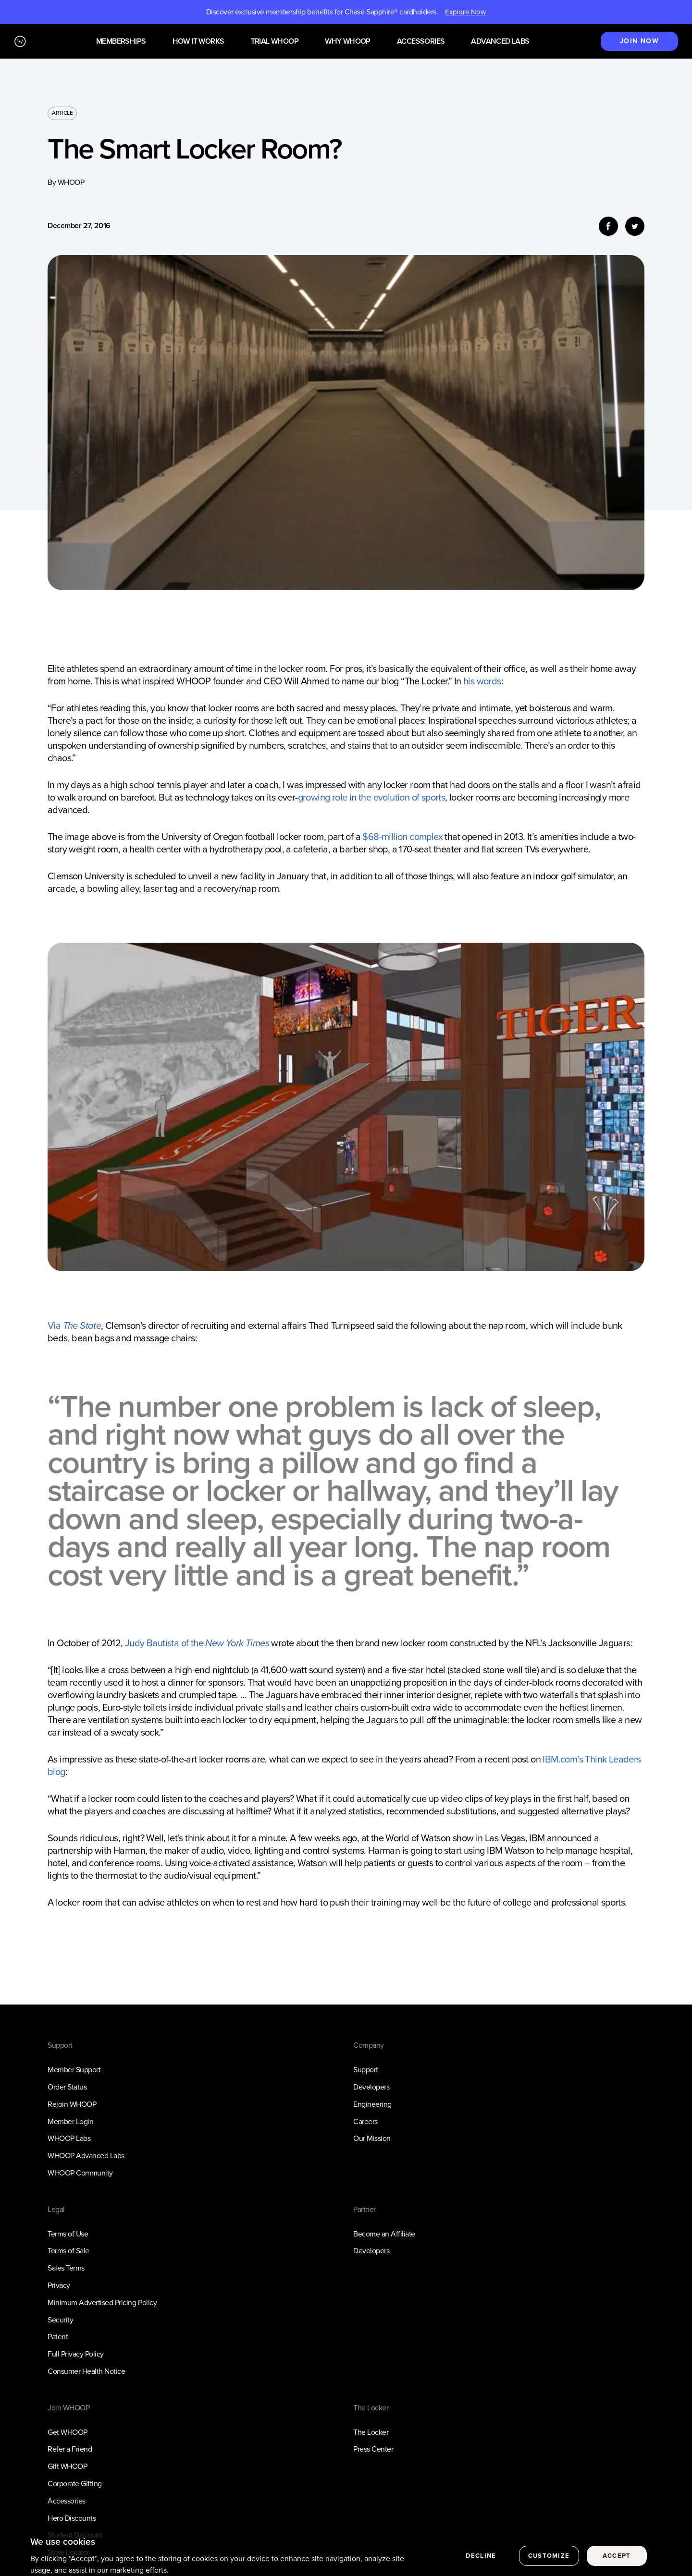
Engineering (372, 2104)
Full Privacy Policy (76, 2353)
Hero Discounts (72, 2518)
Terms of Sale (68, 2250)
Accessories (421, 41)
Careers (365, 2121)
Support (365, 2069)
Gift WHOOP (67, 2466)
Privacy (59, 2285)
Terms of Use (68, 2233)
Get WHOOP (67, 2432)
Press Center (373, 2448)
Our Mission (372, 2138)
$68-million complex (402, 836)
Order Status (67, 2086)
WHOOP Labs (69, 2138)
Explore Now (465, 12)
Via (74, 1325)
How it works (198, 41)
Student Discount (75, 2534)
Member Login (70, 2121)
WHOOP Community (80, 2172)
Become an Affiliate (384, 2233)
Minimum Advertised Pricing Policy (102, 2302)
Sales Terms (66, 2267)
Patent (58, 2336)
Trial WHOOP (274, 41)
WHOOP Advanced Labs (86, 2155)
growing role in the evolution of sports (371, 797)
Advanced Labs (500, 41)
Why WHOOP (348, 41)
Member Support (74, 2069)
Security (60, 2319)
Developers (371, 2086)
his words (482, 681)
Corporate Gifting (75, 2483)
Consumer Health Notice (86, 2371)
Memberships (121, 41)
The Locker (370, 2432)
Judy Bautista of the (197, 1643)
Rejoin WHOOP (72, 2104)
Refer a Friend (70, 2448)
